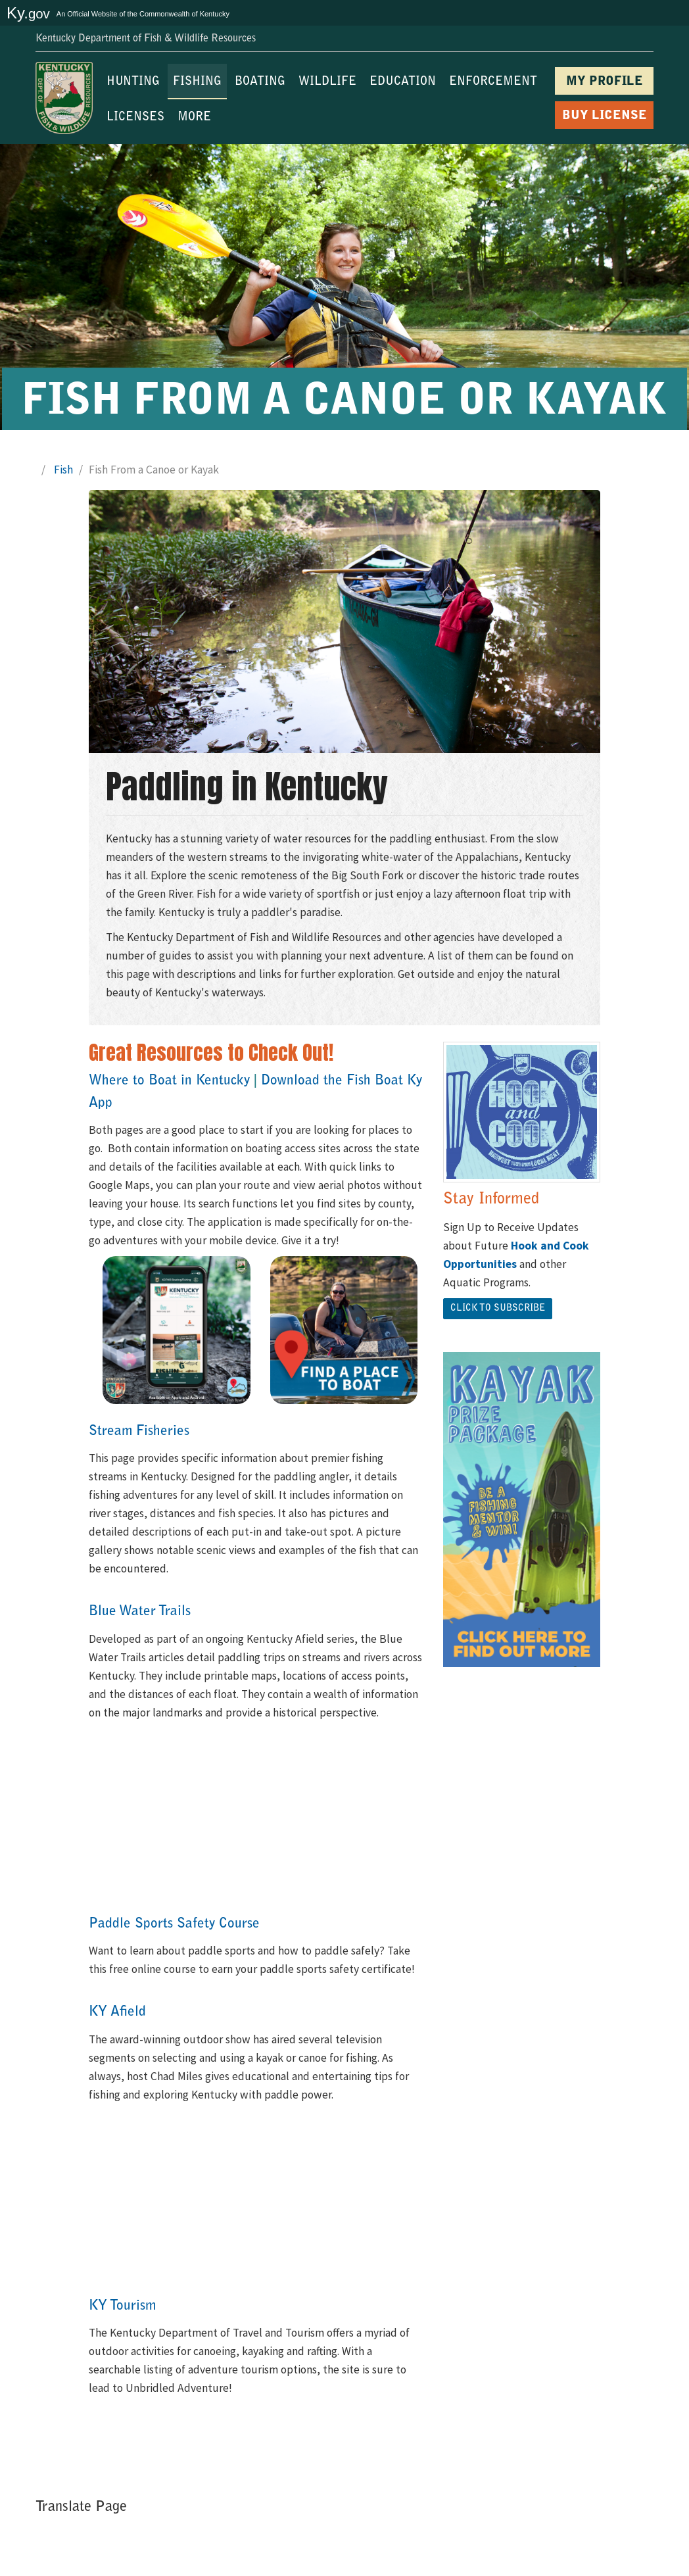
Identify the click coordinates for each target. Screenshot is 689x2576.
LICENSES (135, 118)
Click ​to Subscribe (497, 1308)
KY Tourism (122, 2306)
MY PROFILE (604, 82)
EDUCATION (402, 82)
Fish (63, 469)
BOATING (260, 82)
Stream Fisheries (139, 1431)
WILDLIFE (327, 82)
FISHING (197, 82)
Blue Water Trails (140, 1611)
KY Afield (117, 2012)
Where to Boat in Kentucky (169, 1081)
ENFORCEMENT (493, 82)
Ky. (28, 13)
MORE (194, 118)
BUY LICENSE (604, 116)
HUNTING (133, 82)
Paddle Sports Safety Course (174, 1924)
